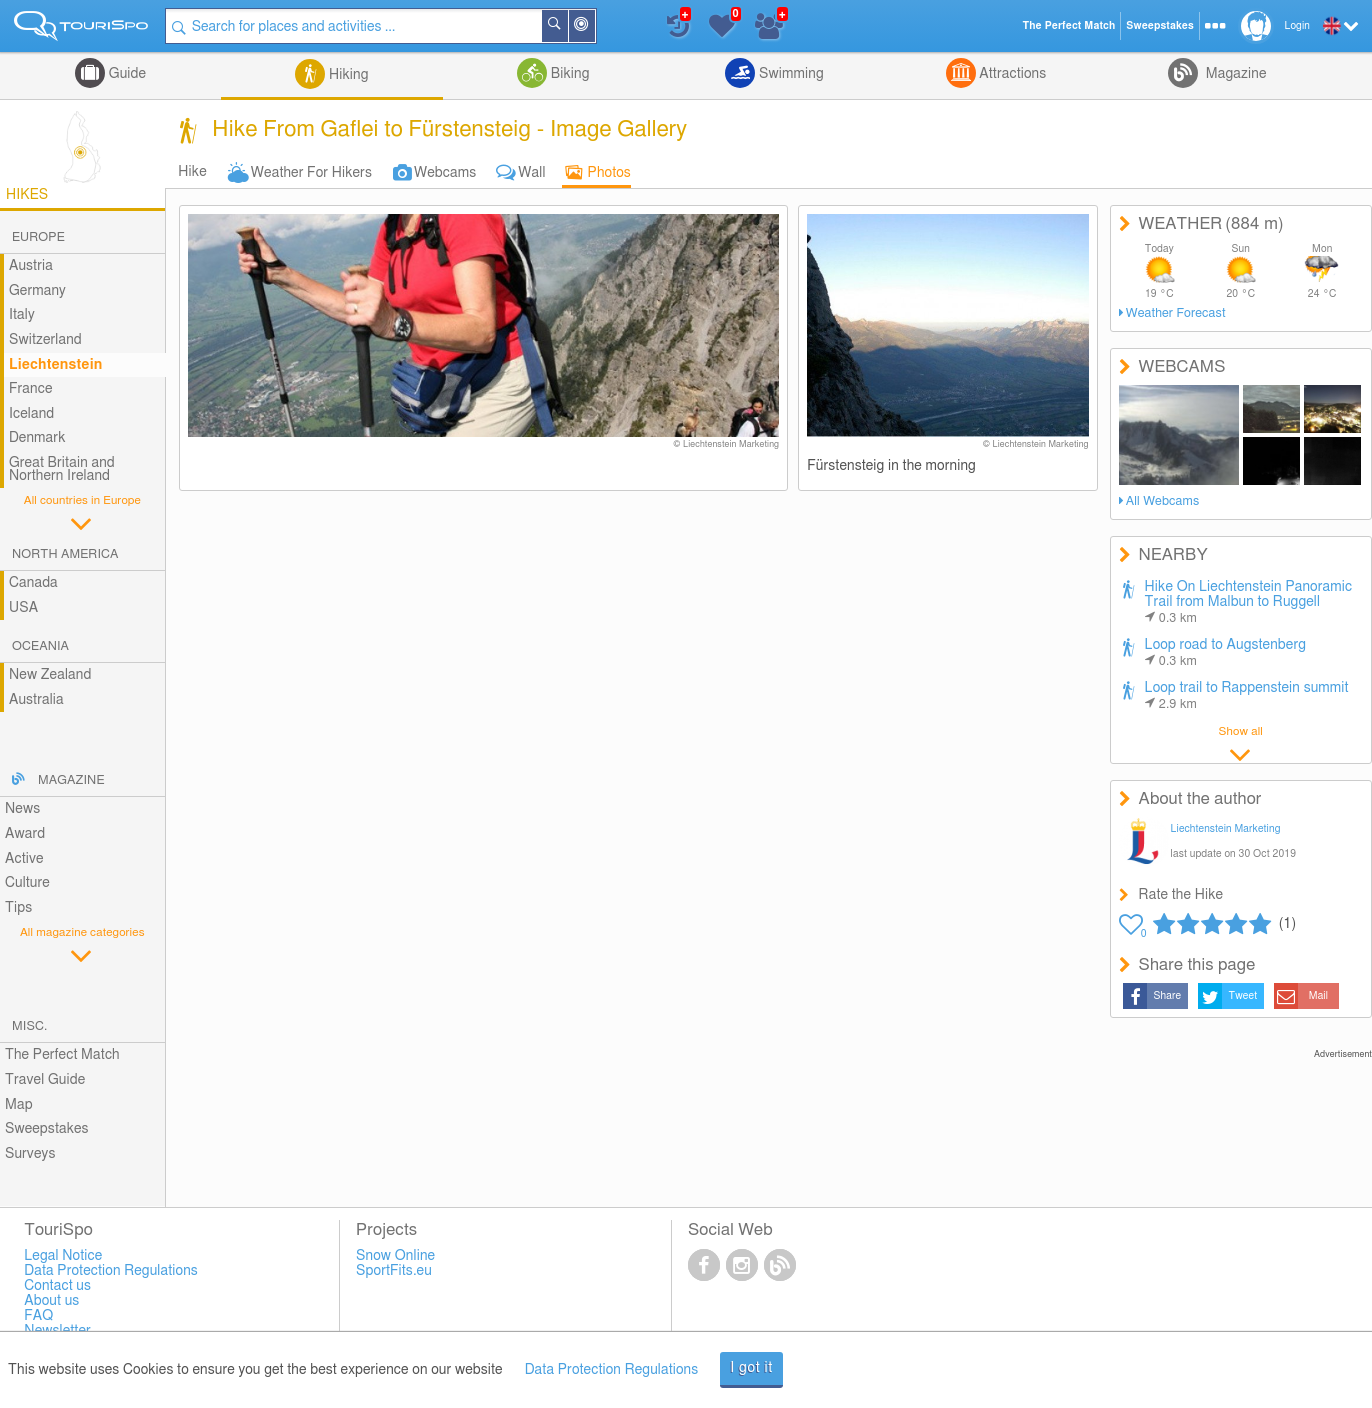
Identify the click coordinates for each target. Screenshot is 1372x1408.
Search (567, 26)
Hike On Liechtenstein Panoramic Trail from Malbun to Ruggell (1249, 602)
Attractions (1011, 74)
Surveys (30, 1154)
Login (1297, 26)
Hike (192, 172)
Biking (568, 74)
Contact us (57, 1286)
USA (23, 608)
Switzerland (45, 340)
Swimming (789, 74)
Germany (37, 291)
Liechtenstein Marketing (1226, 829)
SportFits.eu (394, 1271)
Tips (18, 908)
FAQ (38, 1316)
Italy (22, 315)
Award (25, 834)
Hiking (346, 75)
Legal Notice (63, 1256)
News (22, 809)
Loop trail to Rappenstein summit (1247, 696)
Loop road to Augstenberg (1225, 653)
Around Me (594, 27)
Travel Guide (45, 1080)
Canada (33, 583)
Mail (1318, 996)
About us (51, 1301)
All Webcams (1163, 501)
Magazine (1234, 74)
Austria (31, 266)
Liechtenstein (56, 365)
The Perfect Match (62, 1055)
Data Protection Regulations (612, 1370)
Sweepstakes (47, 1129)
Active (24, 859)
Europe (38, 237)
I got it (751, 1368)
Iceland (31, 414)
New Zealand (50, 675)
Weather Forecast (1176, 313)
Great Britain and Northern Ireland (62, 469)
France (31, 389)
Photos (609, 173)
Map (19, 1105)
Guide (125, 74)
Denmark (37, 438)
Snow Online (395, 1256)
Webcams (445, 173)
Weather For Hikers (311, 173)
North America (65, 554)
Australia (36, 700)
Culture (27, 883)
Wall (531, 173)
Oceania (40, 646)
